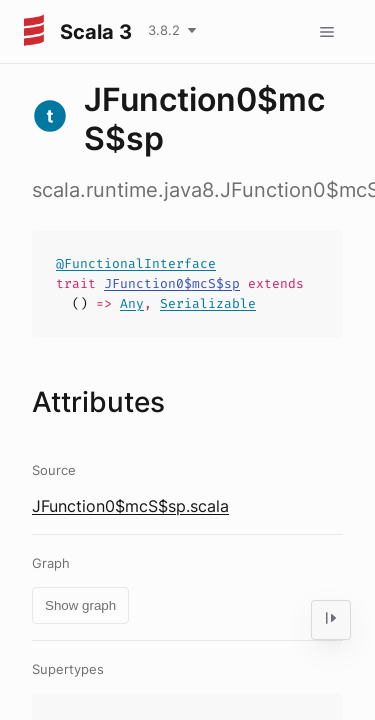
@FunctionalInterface (136, 263)
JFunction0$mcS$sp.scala (130, 506)
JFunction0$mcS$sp (172, 283)
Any (132, 303)
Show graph (80, 605)
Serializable (208, 303)
